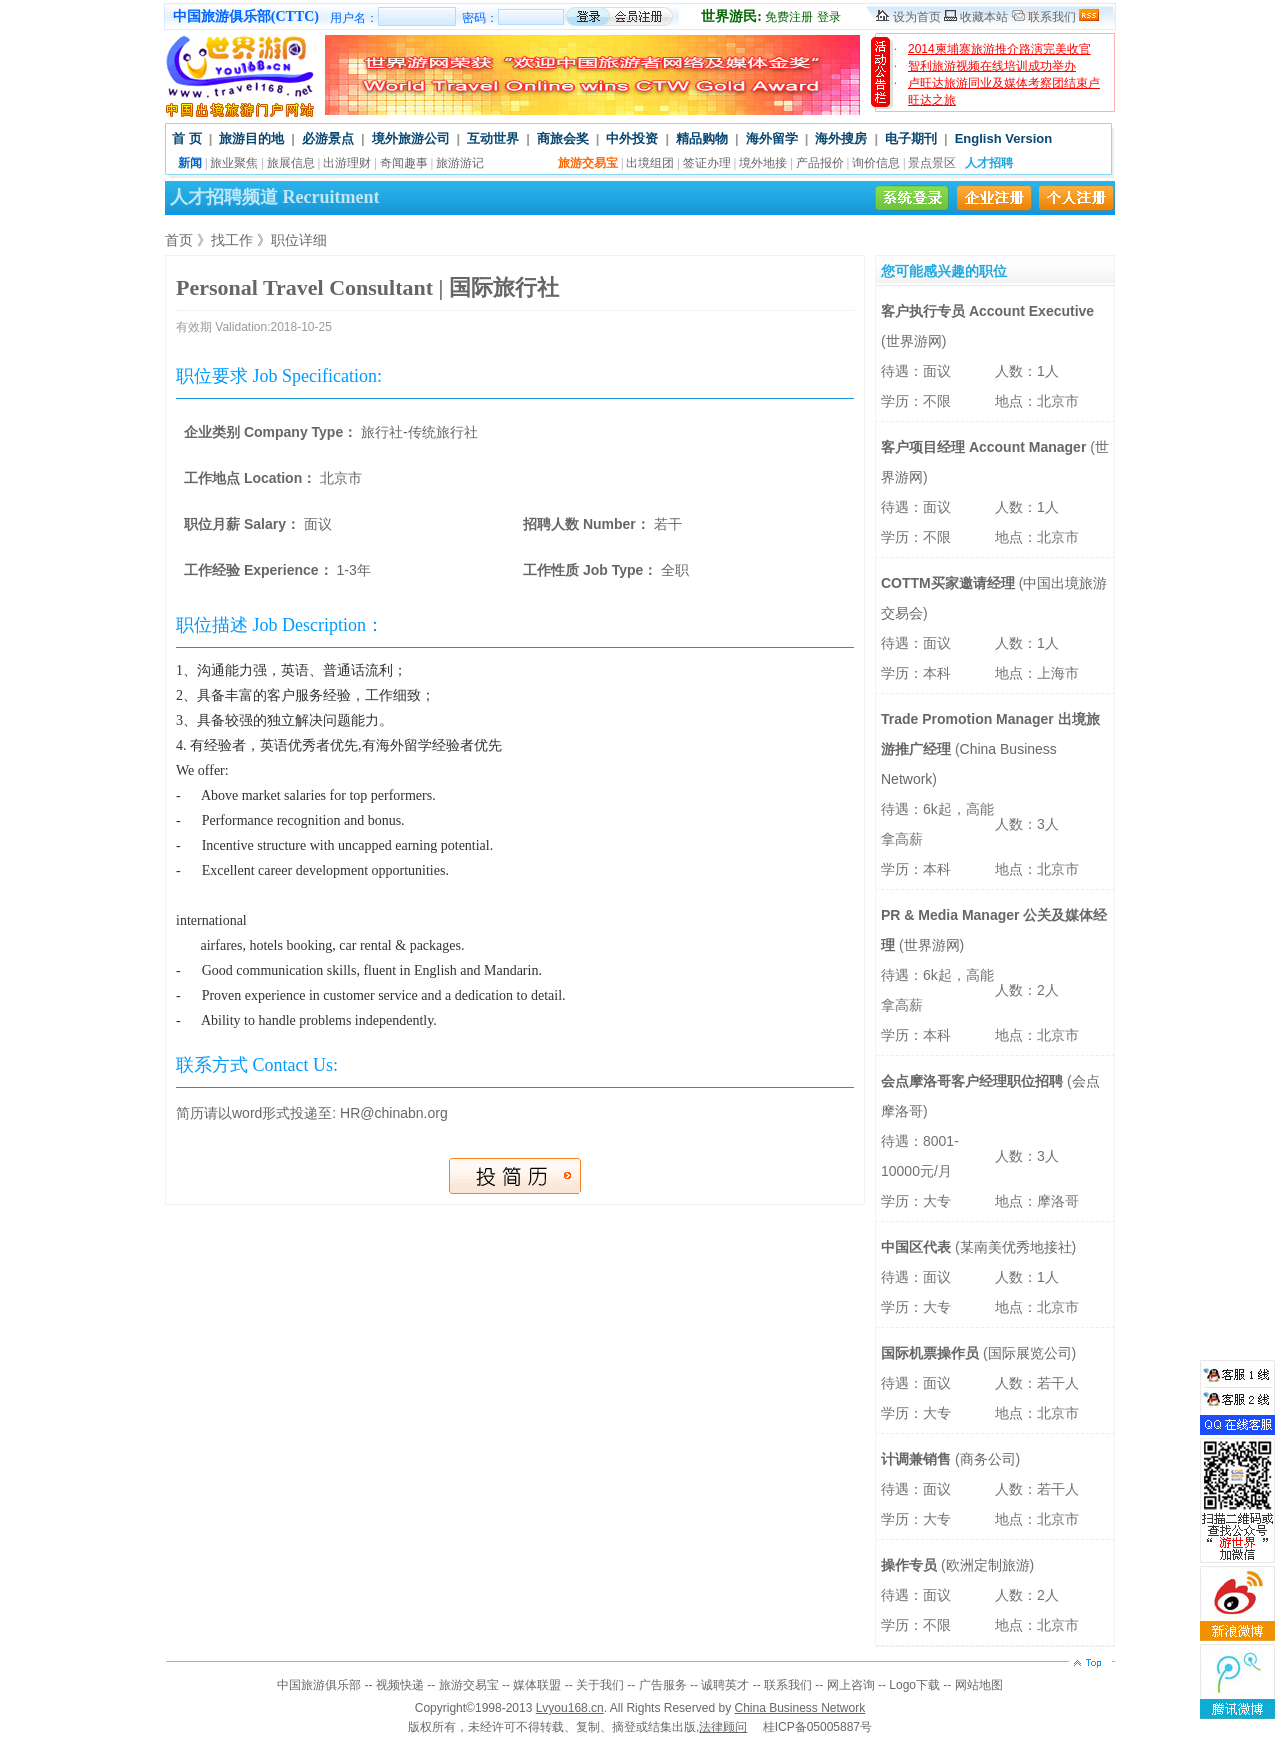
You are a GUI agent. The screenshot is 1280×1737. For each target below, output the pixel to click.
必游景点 (328, 138)
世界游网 (914, 341)
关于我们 (600, 1685)
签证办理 (707, 163)
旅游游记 (460, 163)
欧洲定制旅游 (988, 1565)
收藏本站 (984, 17)
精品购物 (702, 138)
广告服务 (663, 1685)
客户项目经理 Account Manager (985, 447)
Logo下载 (914, 1685)
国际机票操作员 (932, 1353)
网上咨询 (851, 1685)
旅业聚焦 (234, 163)
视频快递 (400, 1685)
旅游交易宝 (469, 1685)
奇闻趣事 (404, 163)
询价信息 (876, 163)
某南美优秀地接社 (1016, 1247)
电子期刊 (911, 138)
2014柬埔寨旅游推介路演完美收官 (999, 49)
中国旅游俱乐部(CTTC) (246, 16)
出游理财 (347, 163)
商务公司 (988, 1459)
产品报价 (820, 163)
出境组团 (650, 163)
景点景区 (932, 163)
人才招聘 (989, 163)
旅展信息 (291, 163)
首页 (179, 240)
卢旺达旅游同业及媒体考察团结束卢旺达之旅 (1004, 91)
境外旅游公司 (411, 138)
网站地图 (979, 1685)
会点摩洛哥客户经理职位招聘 (974, 1081)
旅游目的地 (251, 138)
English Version (1004, 138)
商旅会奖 (563, 138)
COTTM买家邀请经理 (950, 583)
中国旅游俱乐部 (319, 1685)
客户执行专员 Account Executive (987, 311)
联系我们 (1052, 17)
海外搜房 (841, 138)
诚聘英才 (725, 1685)
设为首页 (917, 17)
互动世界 (493, 138)
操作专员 (911, 1565)
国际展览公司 (1030, 1353)
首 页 (187, 138)
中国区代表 (918, 1247)
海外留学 (772, 138)
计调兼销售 (918, 1459)
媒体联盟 (537, 1685)
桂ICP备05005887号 (817, 1727)
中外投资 (632, 138)
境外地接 (763, 163)
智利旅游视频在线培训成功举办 (992, 66)
